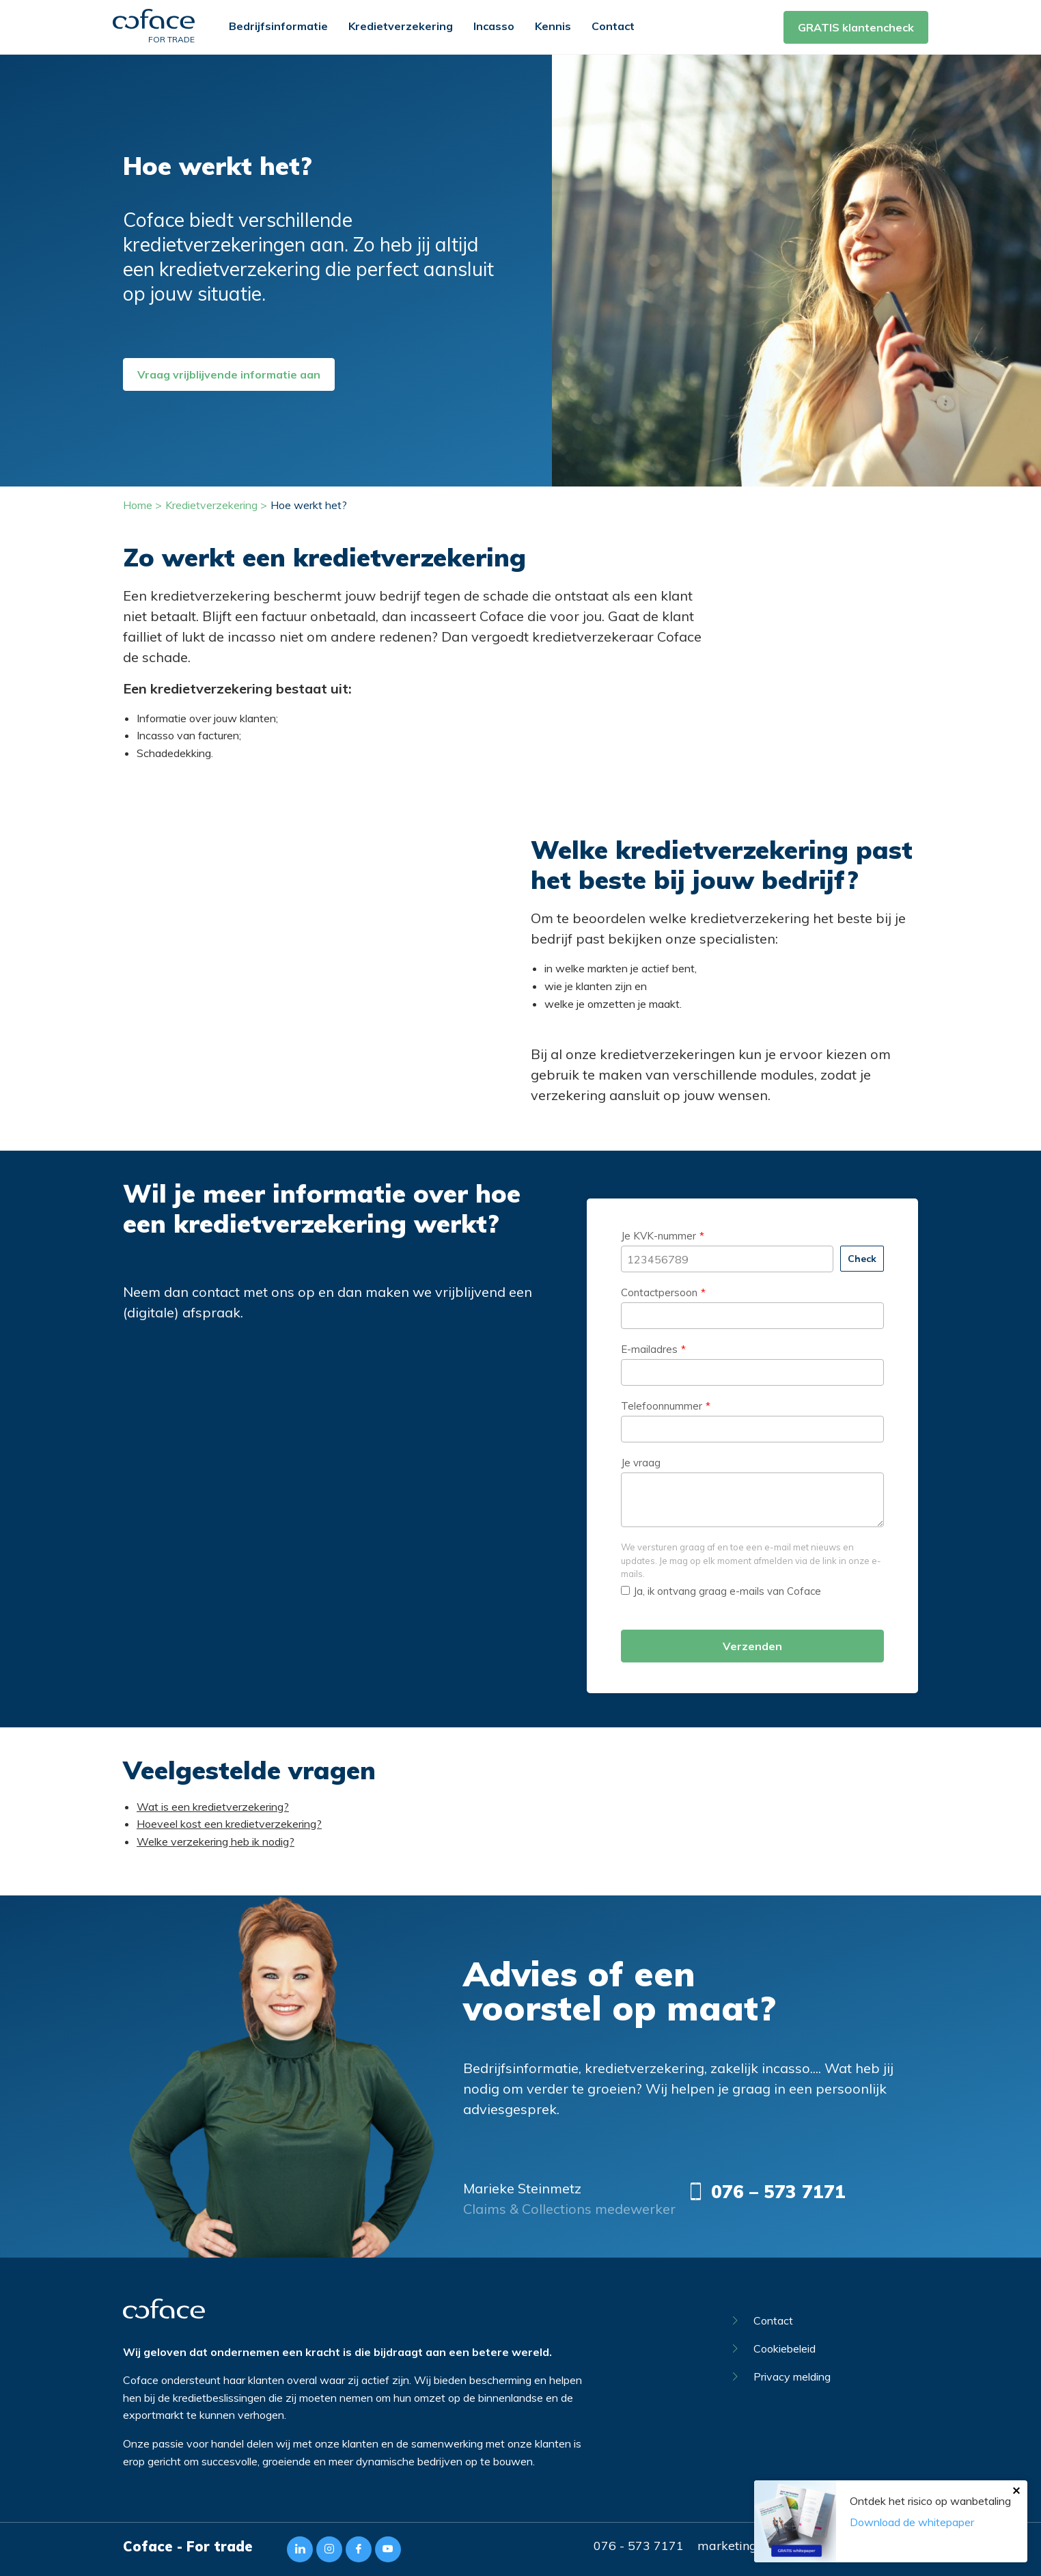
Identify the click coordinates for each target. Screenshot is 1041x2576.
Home (137, 505)
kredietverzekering (210, 595)
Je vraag (641, 1462)
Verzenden (752, 1646)
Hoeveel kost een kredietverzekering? (229, 1824)
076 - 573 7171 (639, 2545)
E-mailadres (649, 1349)
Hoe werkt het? (308, 505)
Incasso (493, 26)
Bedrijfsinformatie (278, 26)
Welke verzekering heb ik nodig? (215, 1841)
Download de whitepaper (912, 2522)
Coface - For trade (188, 2546)
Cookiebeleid (774, 2348)
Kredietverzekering (400, 26)
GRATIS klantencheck (856, 27)
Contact (613, 26)
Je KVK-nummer (658, 1235)
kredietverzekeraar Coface (617, 636)
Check (862, 1258)
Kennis (553, 26)
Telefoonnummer (661, 1405)
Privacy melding (782, 2376)
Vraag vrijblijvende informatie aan (228, 374)
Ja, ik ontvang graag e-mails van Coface (721, 1591)
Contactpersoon (659, 1292)
